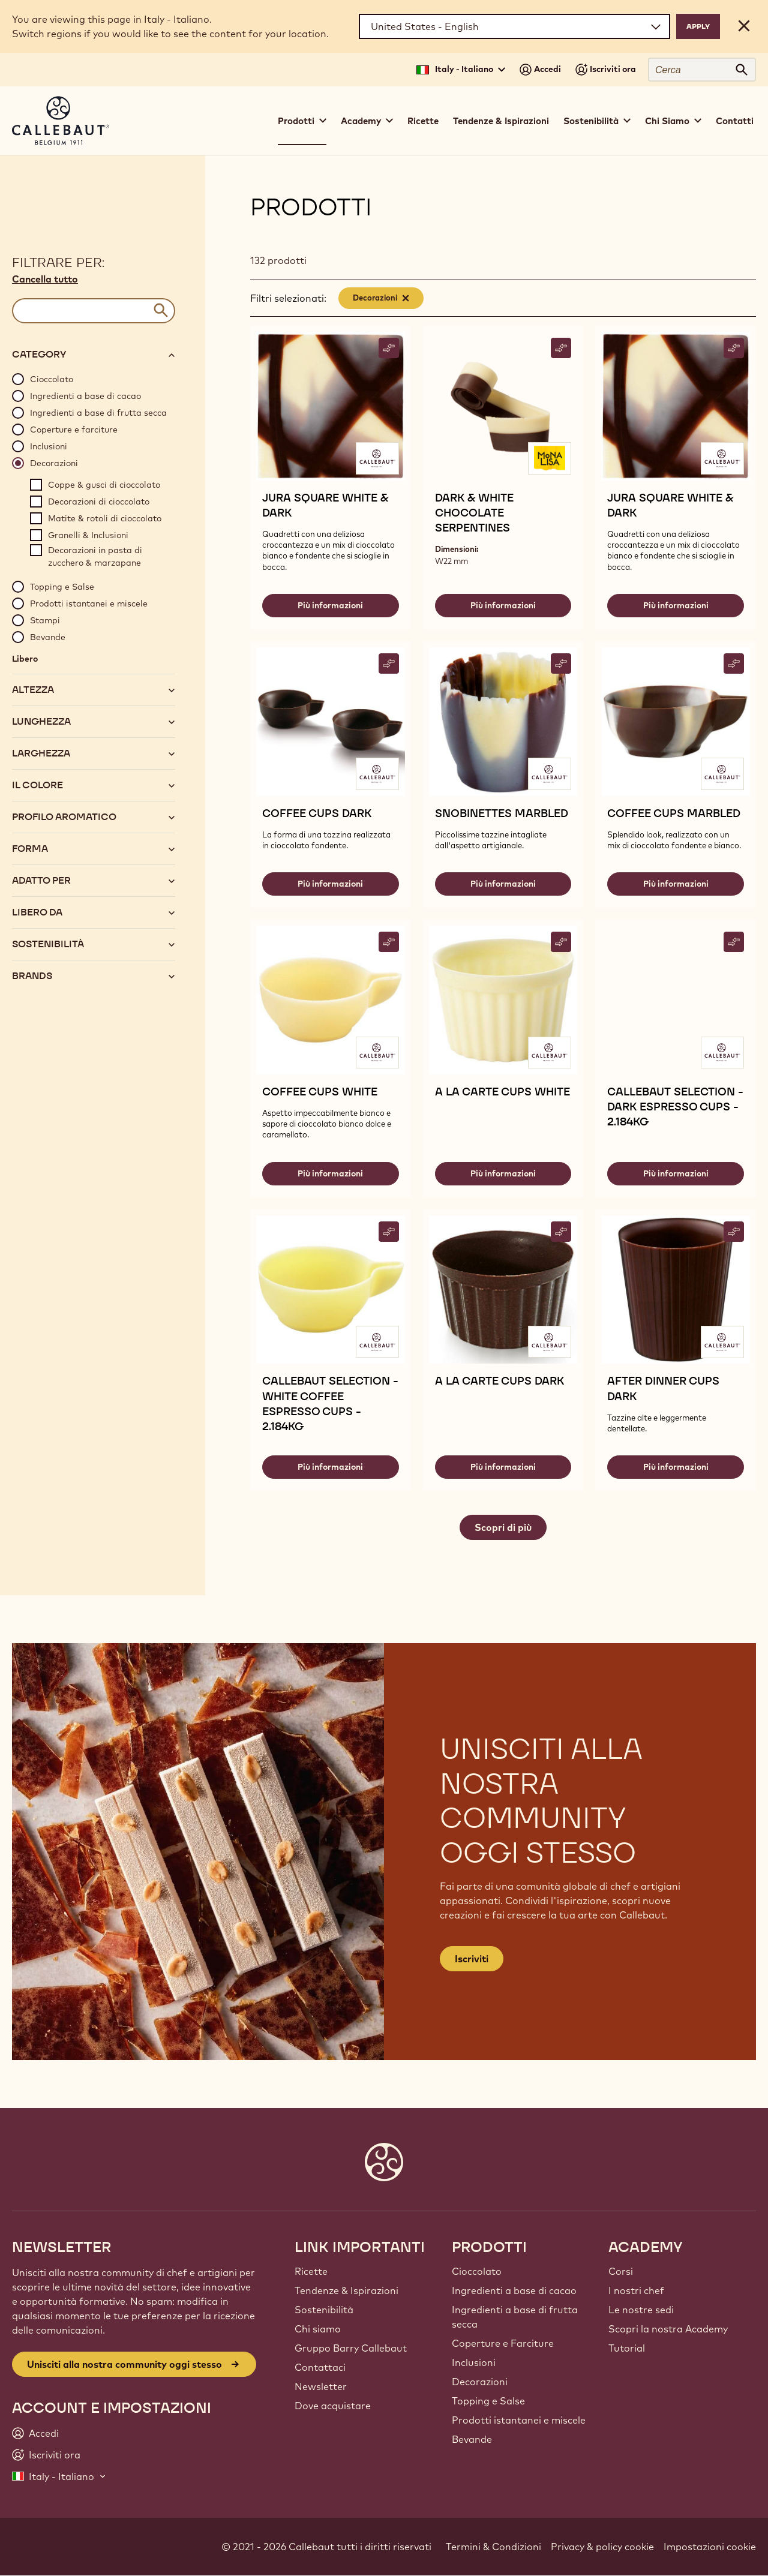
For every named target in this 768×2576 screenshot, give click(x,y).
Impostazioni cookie (710, 2547)
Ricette (423, 121)
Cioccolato (477, 2271)
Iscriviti (471, 1959)
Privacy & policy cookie (602, 2547)
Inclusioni (474, 2362)
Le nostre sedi (641, 2310)
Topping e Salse (488, 2401)
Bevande (472, 2439)
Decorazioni (480, 2382)
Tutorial (626, 2348)
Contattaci (320, 2367)
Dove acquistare (333, 2406)
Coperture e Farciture (503, 2343)
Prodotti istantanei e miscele (519, 2420)
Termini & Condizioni (493, 2547)
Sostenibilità (324, 2310)
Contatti (735, 121)
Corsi (620, 2271)
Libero (25, 658)
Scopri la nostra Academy (668, 2329)
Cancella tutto (45, 279)
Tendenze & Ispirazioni (501, 121)
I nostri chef (636, 2290)
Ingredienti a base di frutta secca (515, 2317)
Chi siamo (318, 2329)
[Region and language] (514, 26)
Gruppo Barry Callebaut (351, 2348)
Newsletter (321, 2386)
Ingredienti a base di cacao (514, 2290)
